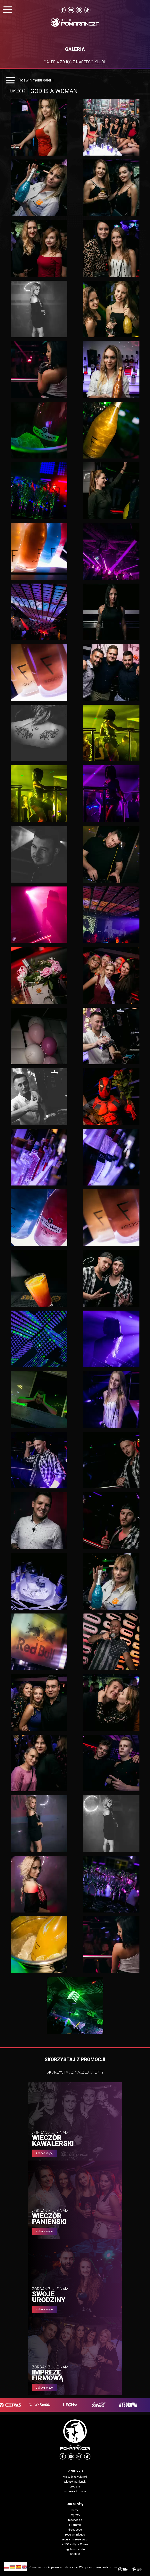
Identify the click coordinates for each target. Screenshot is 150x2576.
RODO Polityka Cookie (75, 2544)
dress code (75, 2529)
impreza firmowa (75, 2491)
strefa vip (75, 2524)
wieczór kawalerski (75, 2476)
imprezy (75, 2515)
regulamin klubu (75, 2534)
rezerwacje (75, 2519)
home (75, 2510)
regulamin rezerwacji (75, 2539)
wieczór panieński (75, 2481)
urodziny (75, 2486)
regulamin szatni (75, 2549)
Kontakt (75, 2554)
